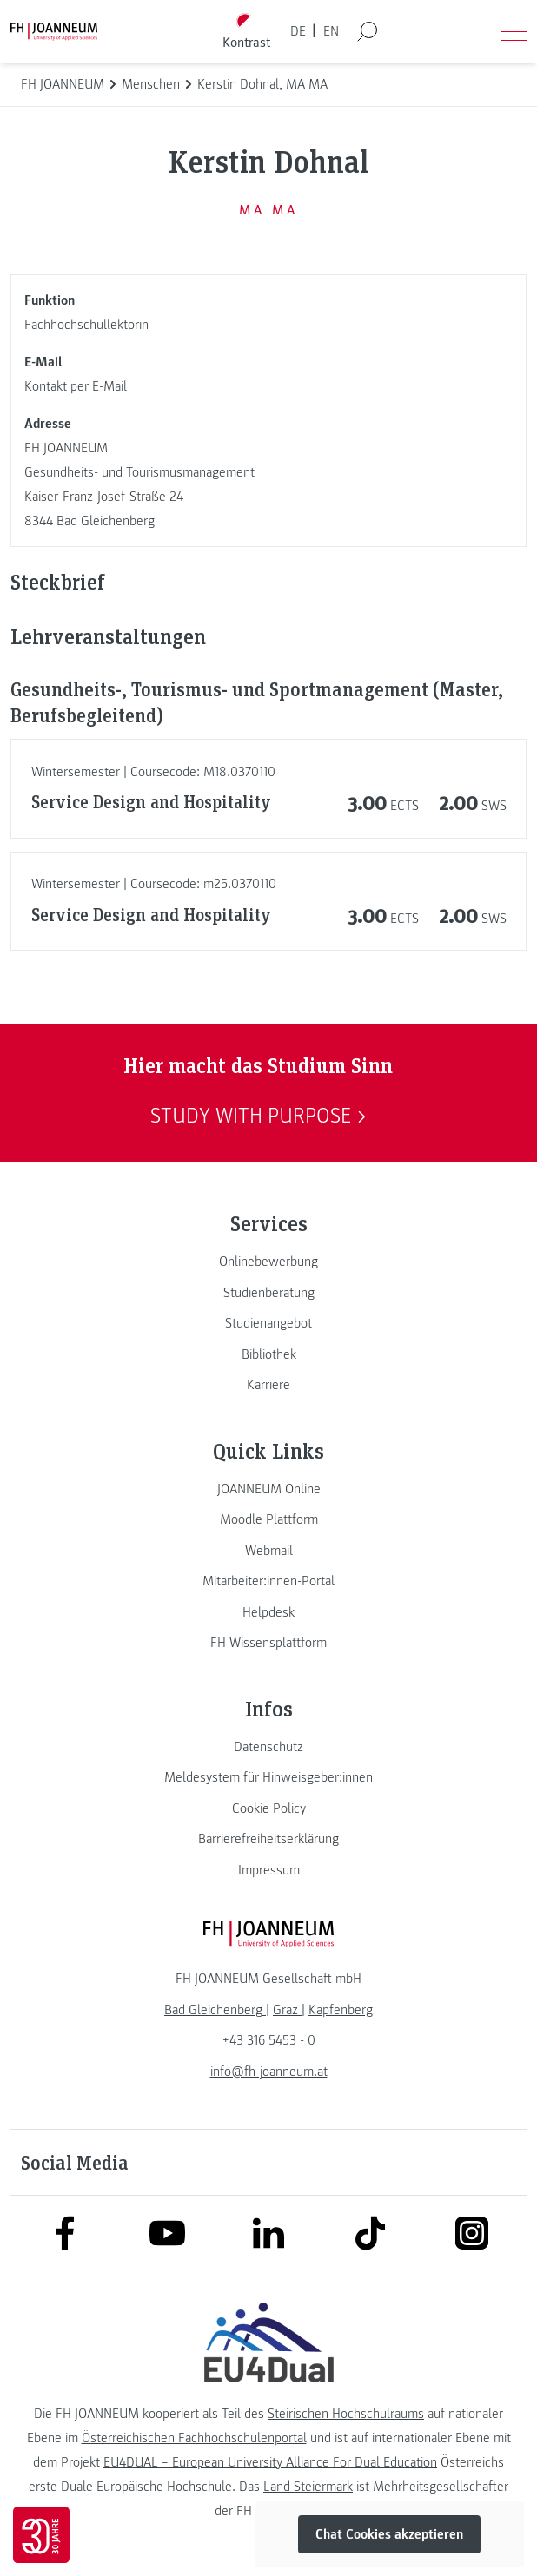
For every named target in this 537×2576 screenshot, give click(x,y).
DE (298, 31)
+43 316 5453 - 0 (268, 2040)
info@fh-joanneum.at (269, 2071)
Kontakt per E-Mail (75, 386)
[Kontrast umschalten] (246, 31)
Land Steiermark (308, 2486)
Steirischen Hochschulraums (346, 2413)
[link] (268, 1261)
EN (331, 31)
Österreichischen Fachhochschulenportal (194, 2438)
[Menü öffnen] (514, 31)
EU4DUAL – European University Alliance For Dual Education (270, 2462)
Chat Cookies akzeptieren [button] (389, 2534)
